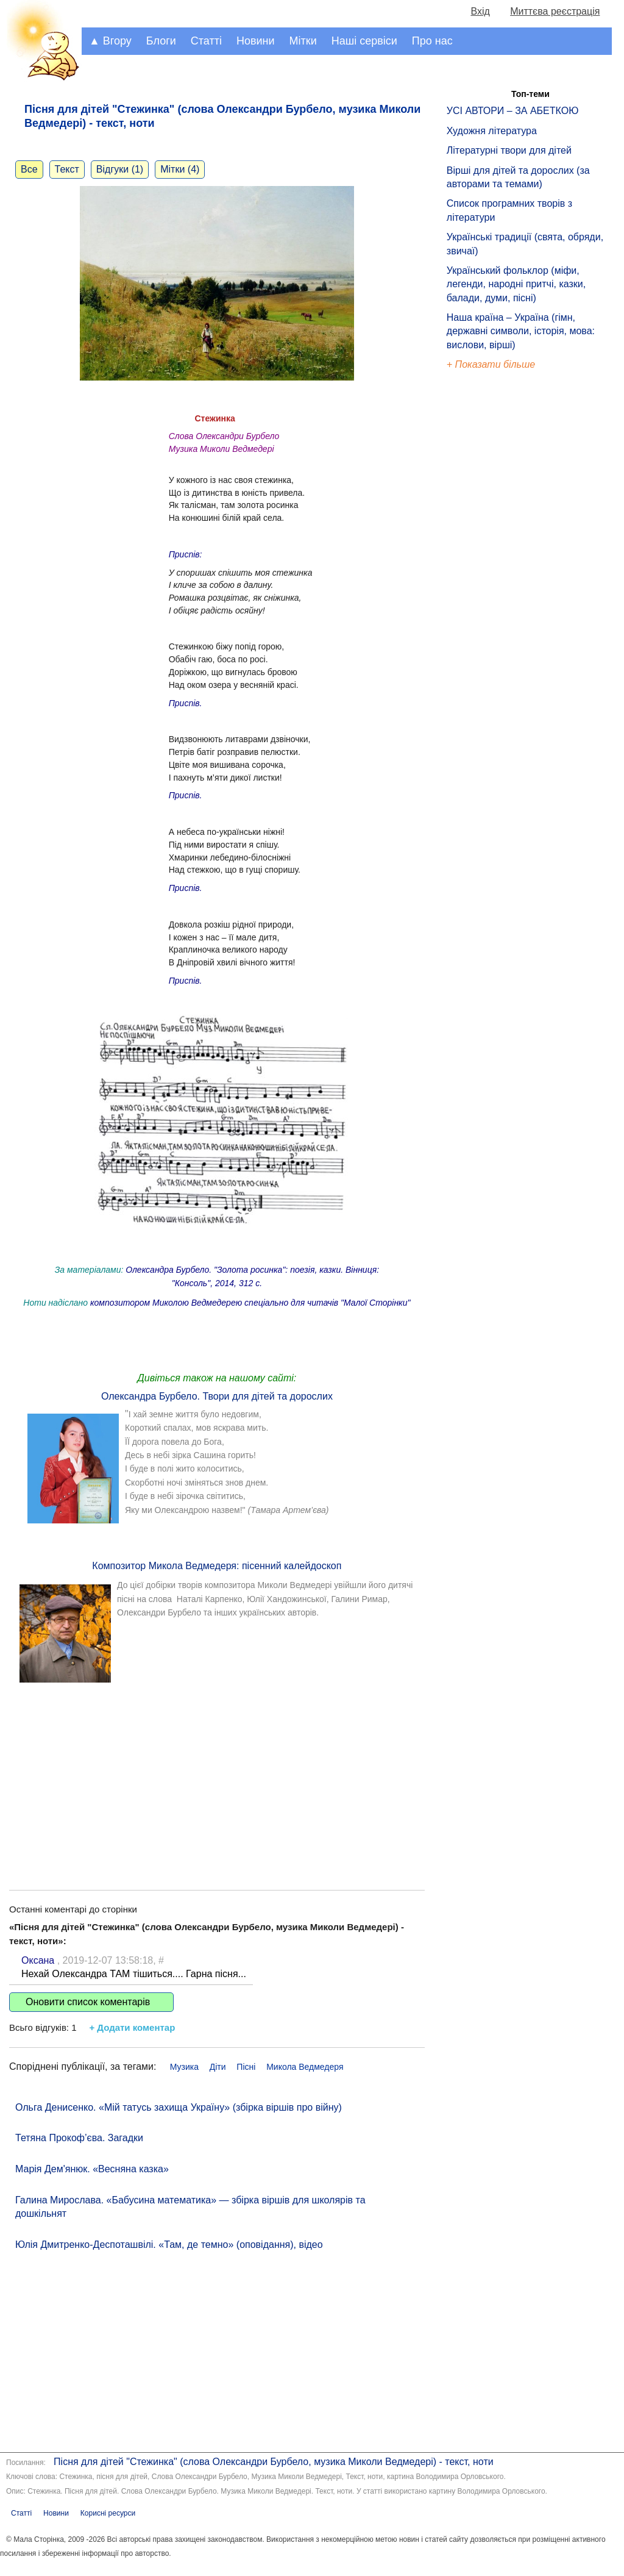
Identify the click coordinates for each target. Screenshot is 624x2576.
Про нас (432, 41)
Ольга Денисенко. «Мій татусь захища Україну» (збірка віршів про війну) (178, 2107)
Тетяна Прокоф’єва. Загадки (79, 2138)
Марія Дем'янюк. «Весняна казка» (92, 2169)
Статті (206, 41)
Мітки (303, 41)
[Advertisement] (217, 1774)
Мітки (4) (179, 169)
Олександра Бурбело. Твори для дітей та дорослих (217, 1396)
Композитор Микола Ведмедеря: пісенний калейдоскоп (216, 1566)
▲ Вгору (110, 41)
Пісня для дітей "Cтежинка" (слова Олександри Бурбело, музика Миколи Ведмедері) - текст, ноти (274, 2461)
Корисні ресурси (107, 2513)
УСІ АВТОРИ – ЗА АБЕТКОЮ (513, 111)
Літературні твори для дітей (509, 150)
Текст (67, 169)
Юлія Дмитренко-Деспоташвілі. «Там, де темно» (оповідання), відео (169, 2244)
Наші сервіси (364, 41)
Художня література (492, 131)
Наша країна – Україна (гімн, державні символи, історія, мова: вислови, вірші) (521, 331)
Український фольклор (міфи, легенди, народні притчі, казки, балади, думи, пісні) (516, 284)
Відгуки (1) (119, 169)
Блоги (161, 41)
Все (29, 169)
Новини (255, 41)
